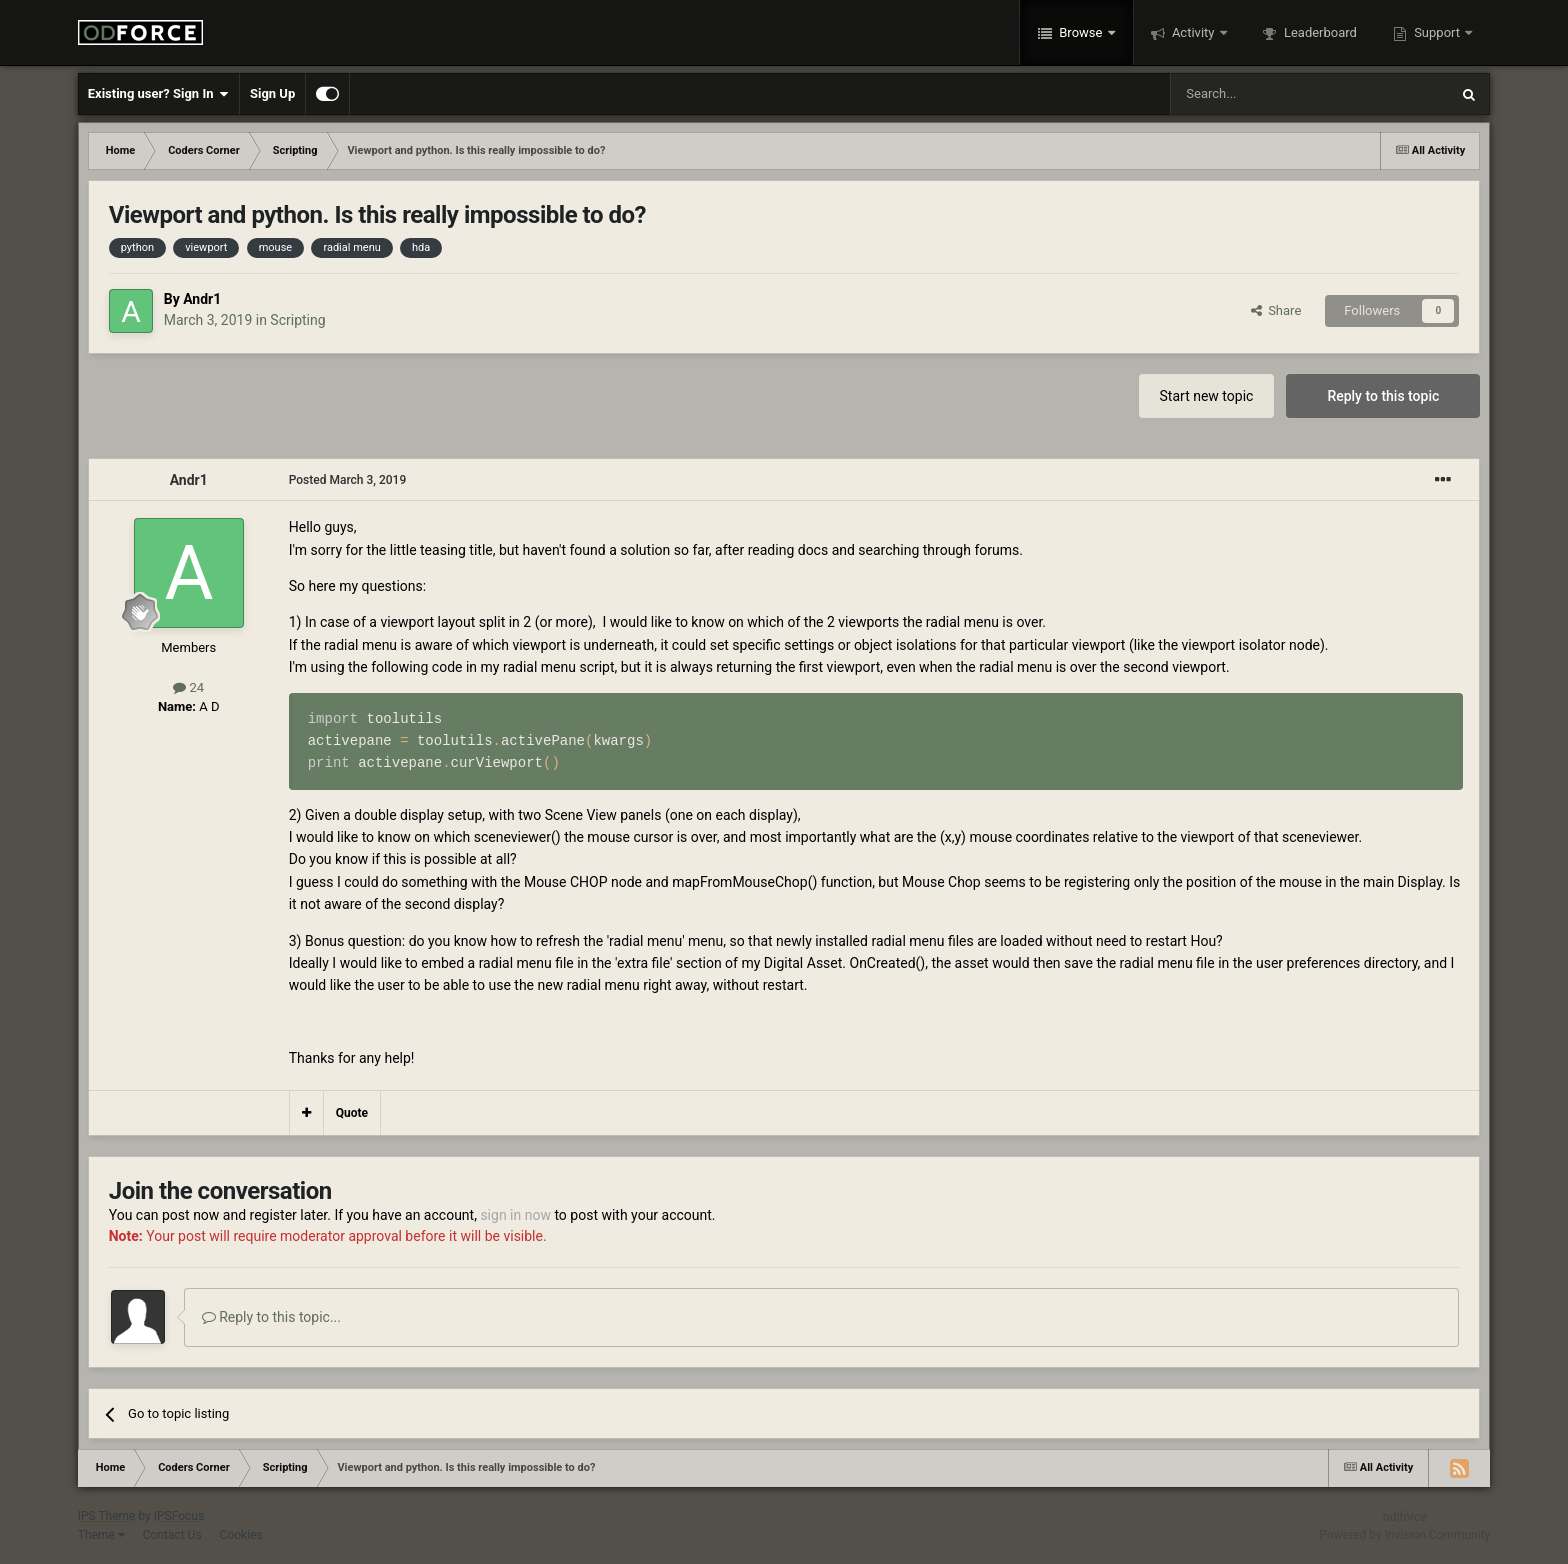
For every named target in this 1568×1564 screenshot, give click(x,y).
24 (188, 687)
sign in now (515, 1215)
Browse (1081, 32)
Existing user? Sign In (158, 94)
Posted (348, 480)
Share (1276, 310)
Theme (101, 1535)
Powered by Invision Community (1405, 1535)
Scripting (297, 320)
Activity (1193, 32)
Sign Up (272, 93)
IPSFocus (179, 1516)
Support (1437, 32)
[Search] (1262, 94)
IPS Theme (107, 1516)
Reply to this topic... (271, 1317)
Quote (352, 1113)
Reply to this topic (1383, 396)
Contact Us (172, 1535)
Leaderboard (1319, 32)
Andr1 (202, 299)
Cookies (241, 1535)
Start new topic (1207, 396)
